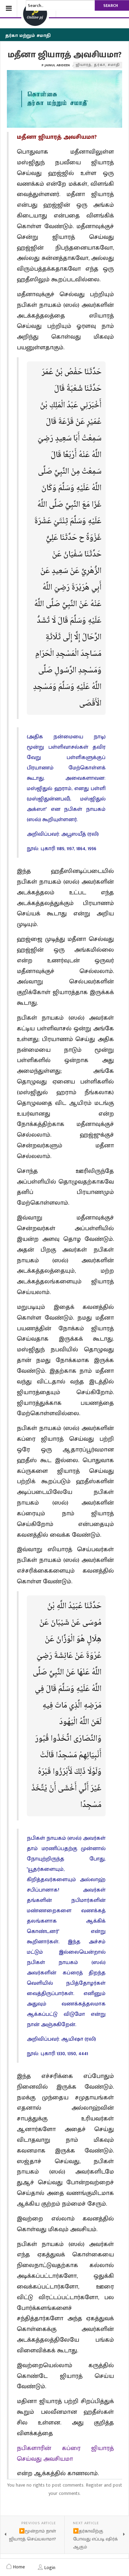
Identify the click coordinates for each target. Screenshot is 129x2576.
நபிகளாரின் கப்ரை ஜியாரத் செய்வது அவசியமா (65, 2453)
